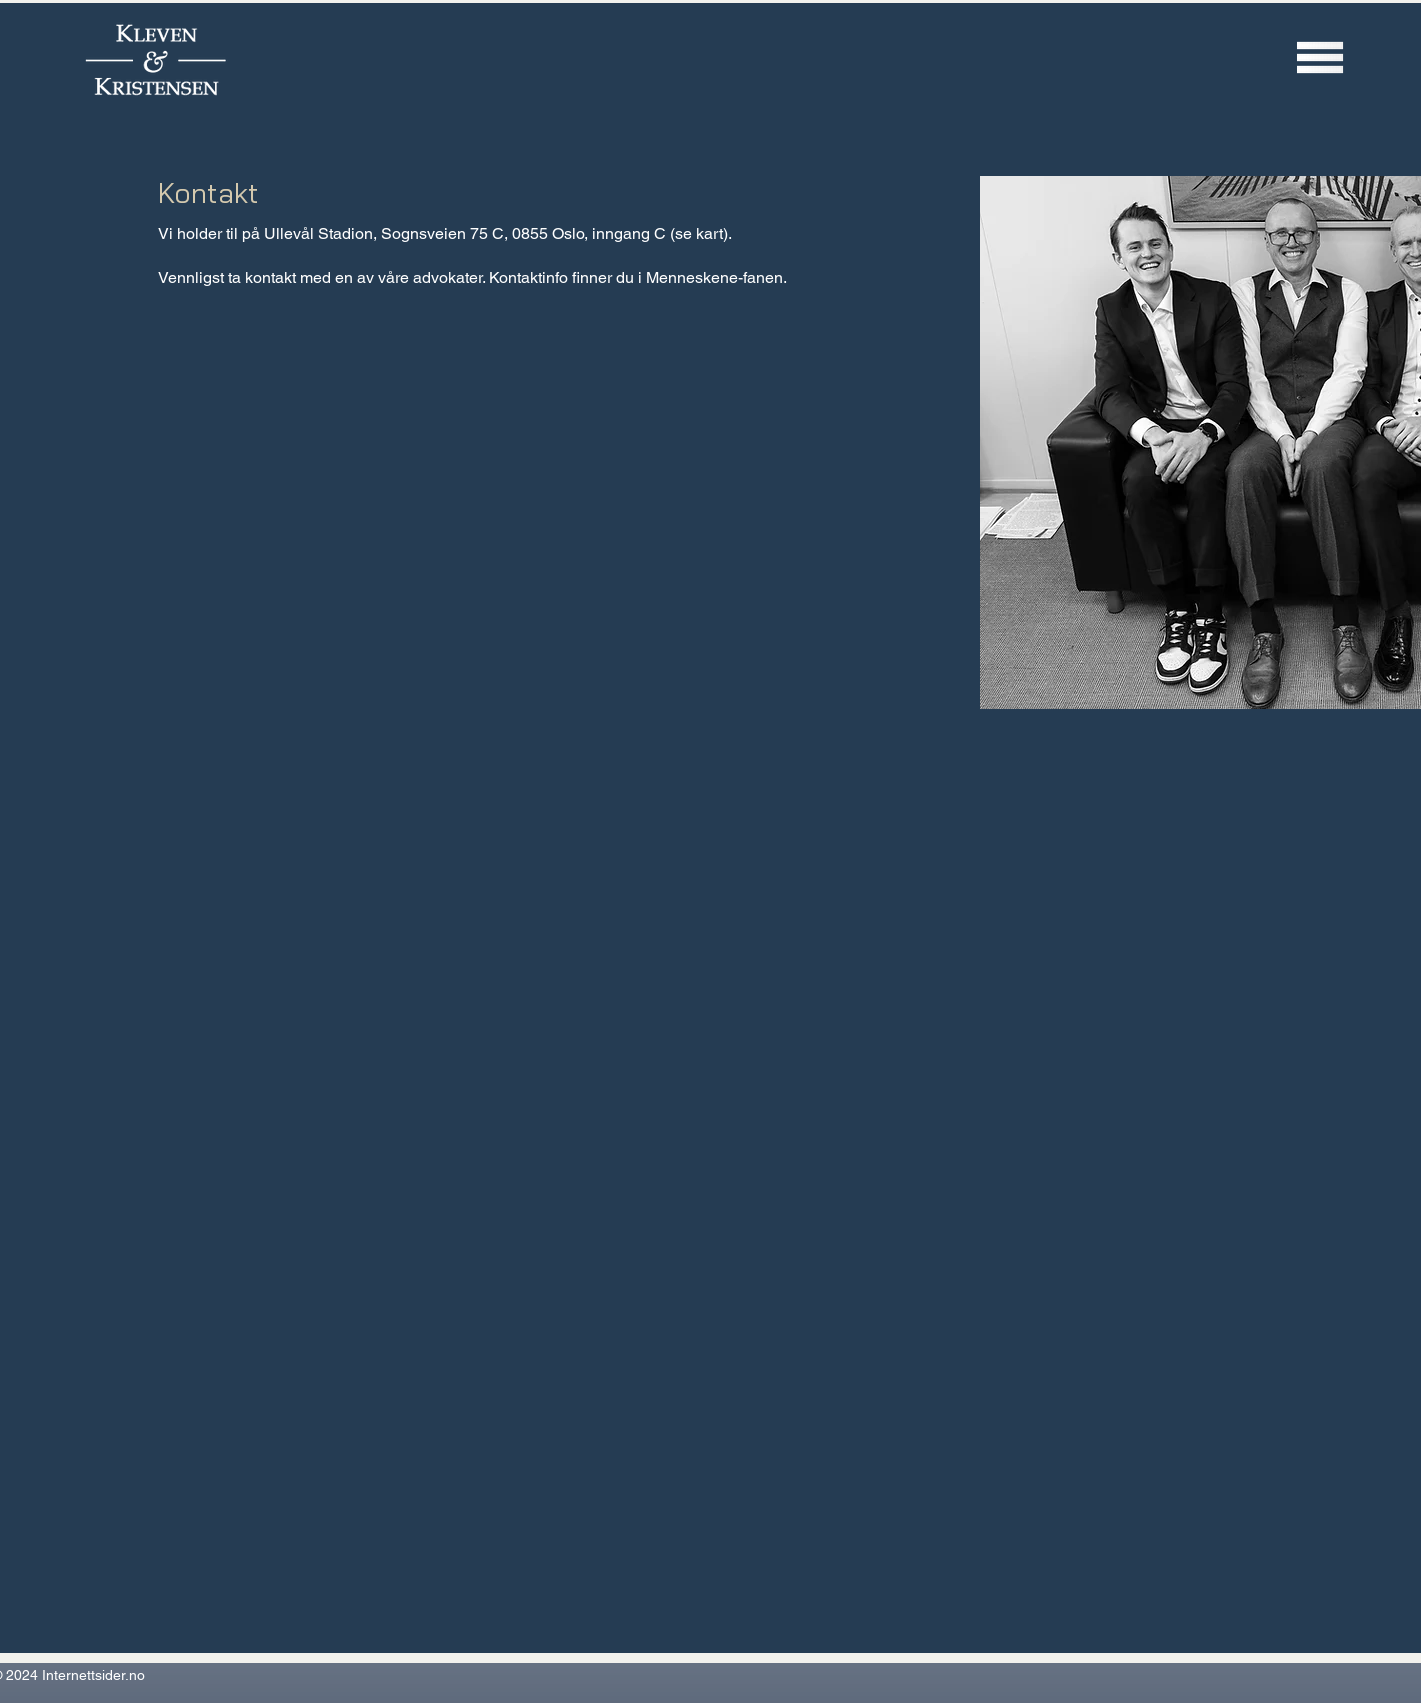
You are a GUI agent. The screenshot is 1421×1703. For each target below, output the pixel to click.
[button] (1320, 57)
